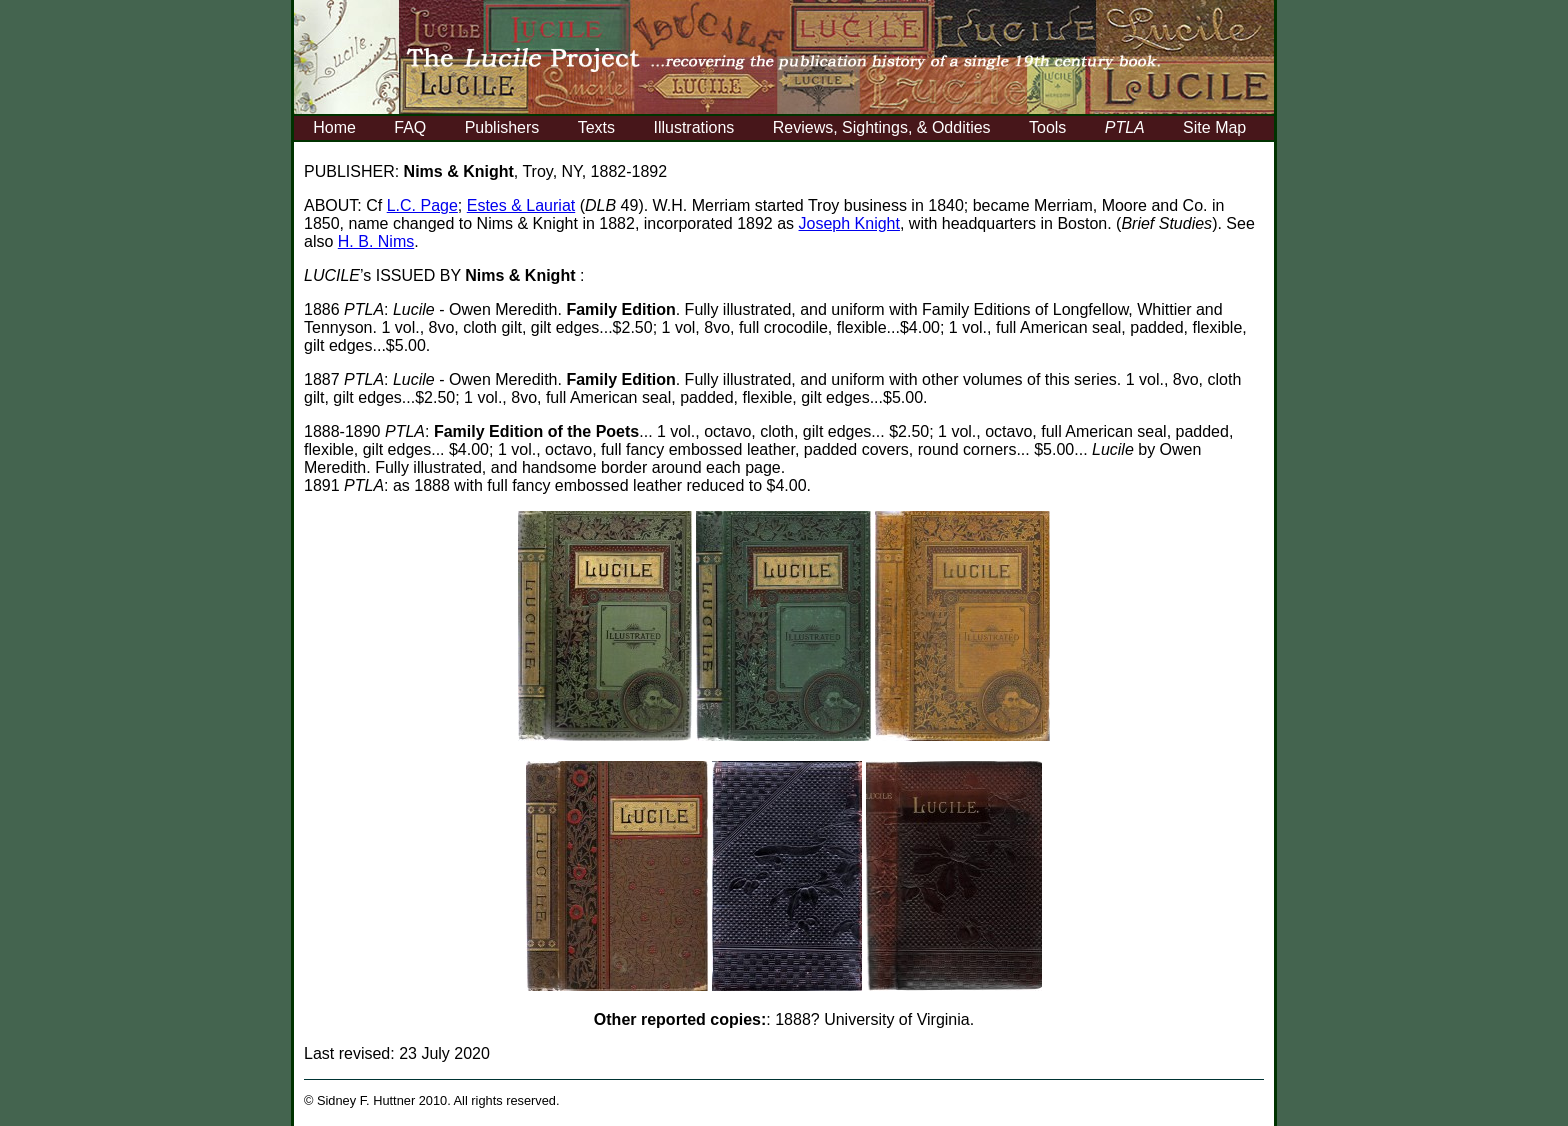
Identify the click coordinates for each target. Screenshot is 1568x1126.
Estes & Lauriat (521, 205)
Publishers (502, 127)
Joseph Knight (849, 223)
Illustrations (693, 127)
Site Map (1214, 127)
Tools (1047, 127)
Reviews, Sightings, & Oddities (882, 127)
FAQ (410, 127)
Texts (596, 127)
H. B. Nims (376, 241)
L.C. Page (422, 205)
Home (334, 127)
